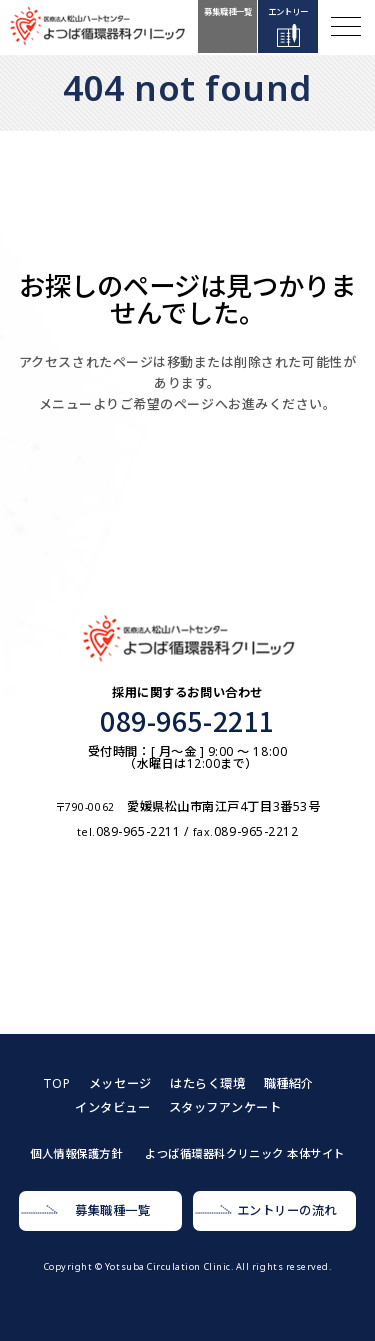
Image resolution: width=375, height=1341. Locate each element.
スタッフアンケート (225, 1107)
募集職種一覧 (228, 11)
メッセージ (120, 1083)
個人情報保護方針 (76, 1153)
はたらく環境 (207, 1083)
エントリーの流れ (287, 1210)
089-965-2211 (187, 721)
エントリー (288, 11)
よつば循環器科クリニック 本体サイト (245, 1153)
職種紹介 (289, 1083)
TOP (57, 1083)
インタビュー (112, 1107)
